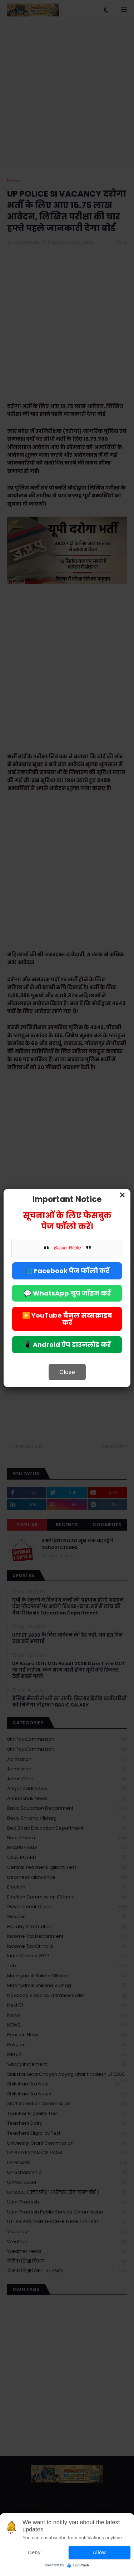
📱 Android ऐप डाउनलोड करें (67, 1344)
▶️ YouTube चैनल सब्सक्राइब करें (67, 1319)
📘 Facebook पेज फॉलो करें (67, 1270)
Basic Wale (67, 1247)
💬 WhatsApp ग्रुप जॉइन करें (67, 1293)
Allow (99, 2552)
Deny (34, 2552)
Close (67, 1372)
